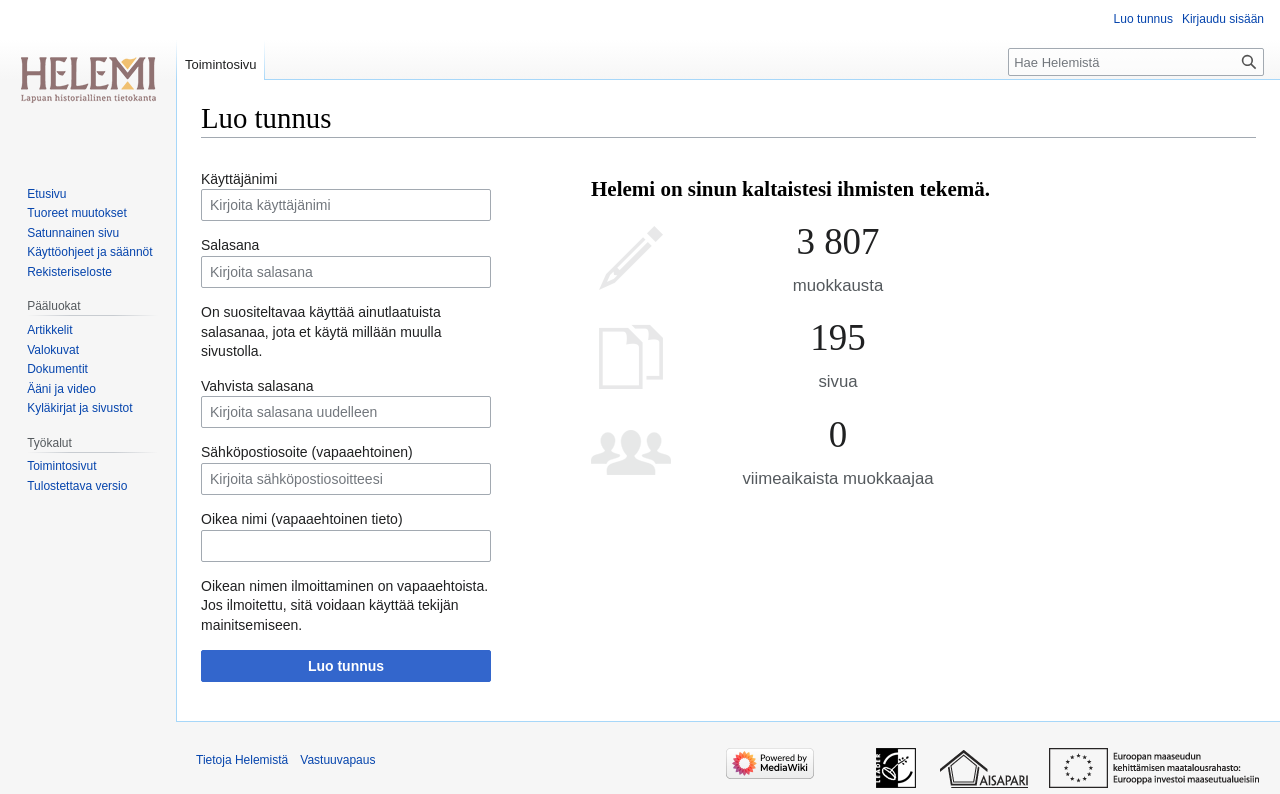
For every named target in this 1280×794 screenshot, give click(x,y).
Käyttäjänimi (239, 179)
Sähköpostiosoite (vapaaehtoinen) (307, 452)
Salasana (230, 245)
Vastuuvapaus (337, 760)
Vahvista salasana (257, 386)
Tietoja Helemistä (242, 760)
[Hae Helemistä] (1136, 62)
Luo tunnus (346, 666)
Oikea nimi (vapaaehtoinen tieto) (302, 519)
